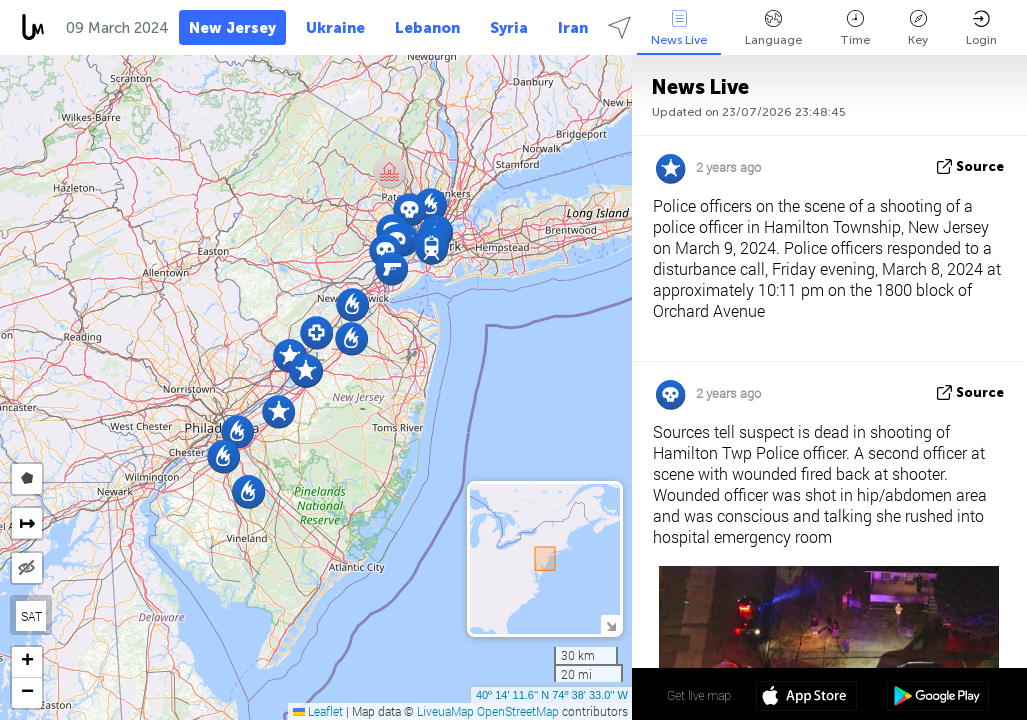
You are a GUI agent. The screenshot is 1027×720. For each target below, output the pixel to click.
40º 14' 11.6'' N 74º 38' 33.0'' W (552, 695)
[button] (389, 171)
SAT (31, 616)
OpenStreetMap (518, 711)
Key (918, 28)
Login (981, 28)
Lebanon (427, 28)
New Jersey (232, 28)
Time (855, 28)
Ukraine (335, 28)
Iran (573, 28)
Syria (509, 28)
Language (773, 28)
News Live (679, 28)
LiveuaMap (445, 711)
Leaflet (318, 711)
